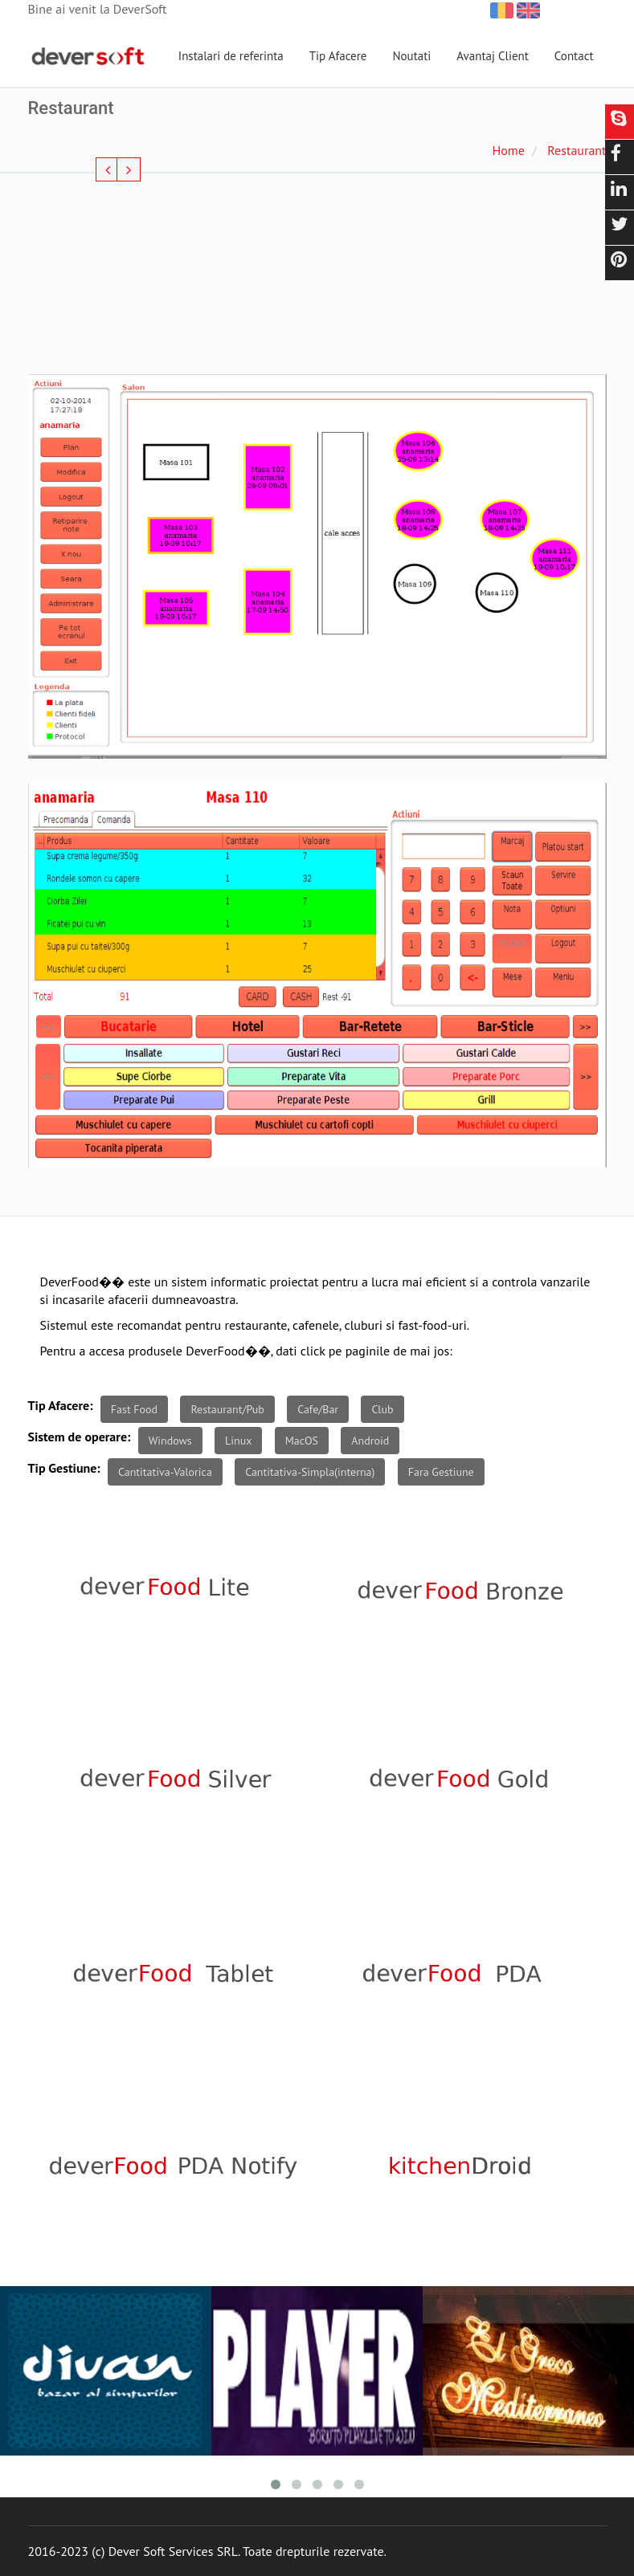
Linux (238, 1440)
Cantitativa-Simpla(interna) (309, 1472)
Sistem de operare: (79, 1437)
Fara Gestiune (441, 1472)
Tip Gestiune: (64, 1468)
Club (382, 1409)
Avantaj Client (492, 55)
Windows (170, 1440)
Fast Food (134, 1409)
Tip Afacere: (60, 1405)
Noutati (411, 55)
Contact (574, 55)
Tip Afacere (338, 55)
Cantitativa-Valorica (165, 1472)
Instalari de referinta (231, 55)
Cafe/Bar (317, 1409)
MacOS (301, 1440)
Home (508, 150)
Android (370, 1440)
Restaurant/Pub (227, 1409)
